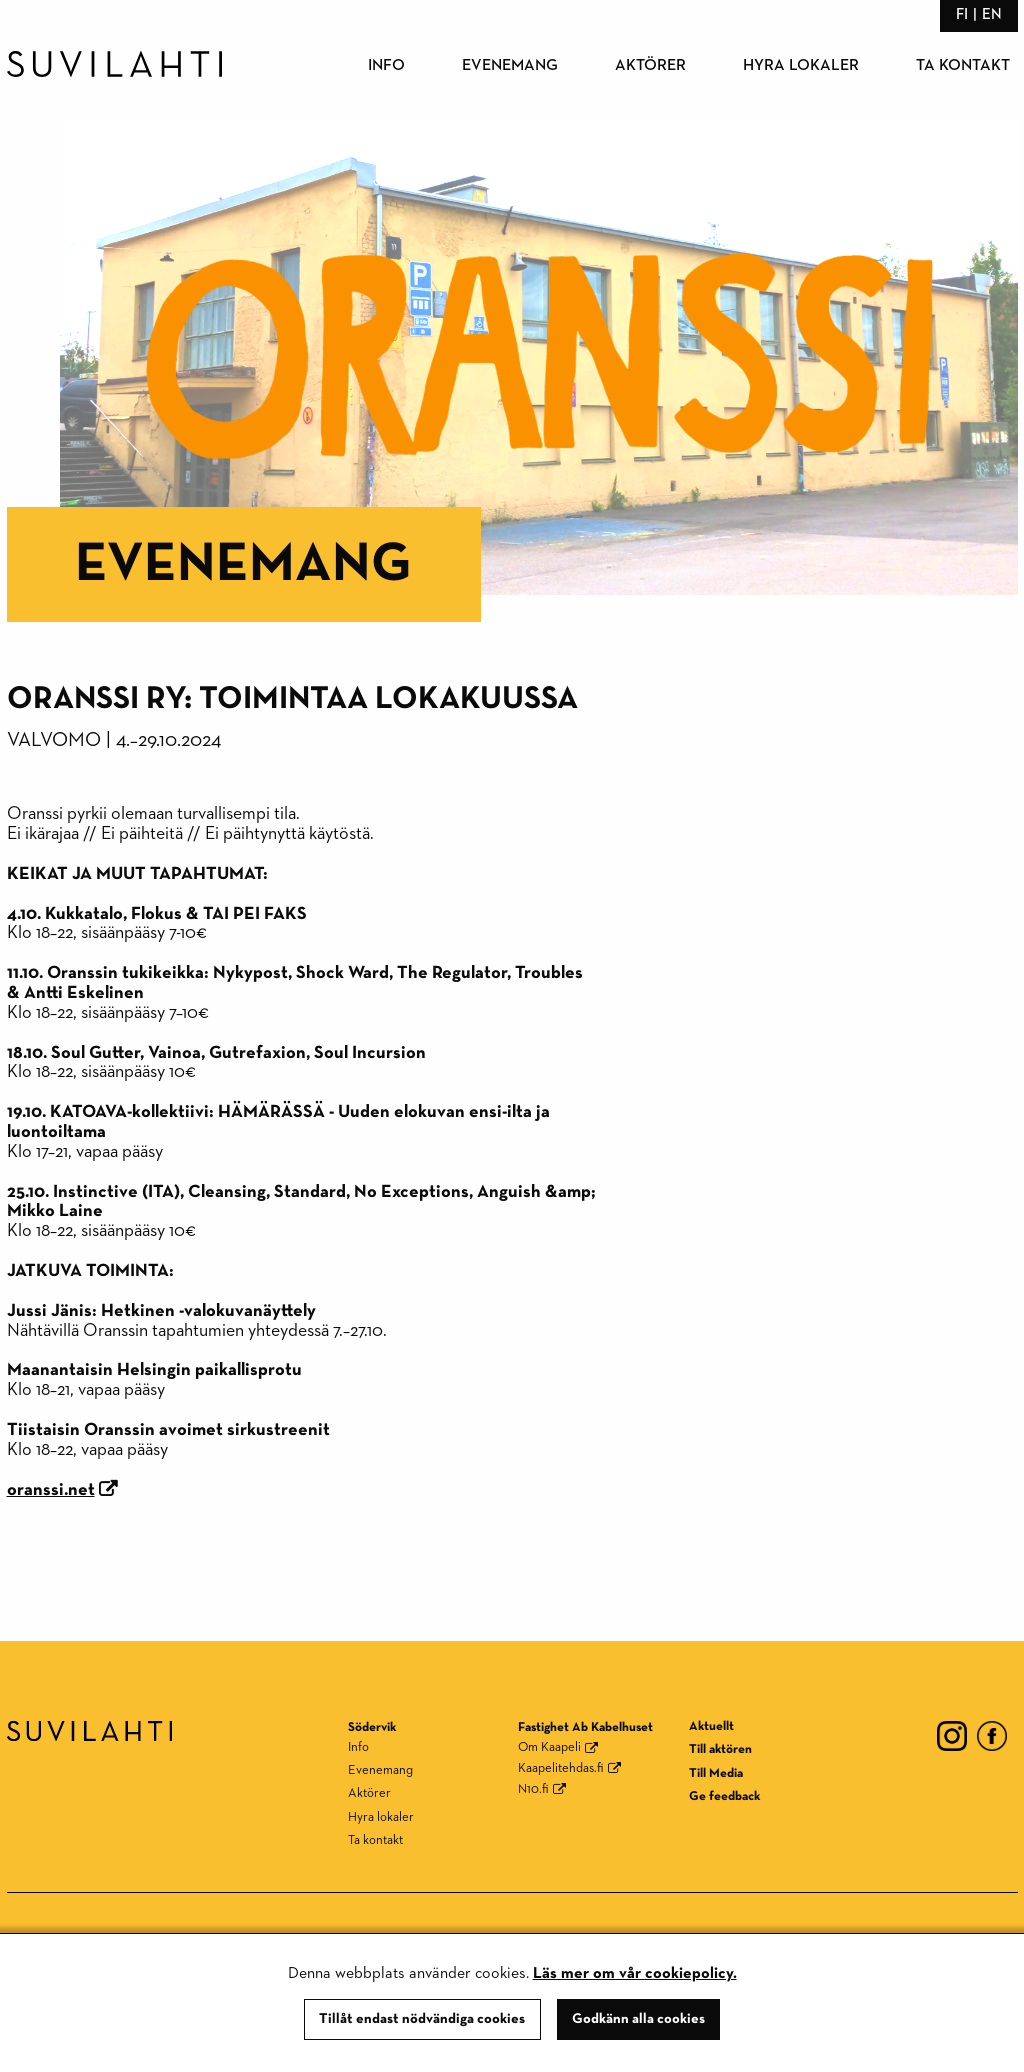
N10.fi (533, 1789)
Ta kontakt (963, 66)
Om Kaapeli (549, 1747)
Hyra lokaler (801, 66)
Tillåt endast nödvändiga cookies (422, 2019)
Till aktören (720, 1749)
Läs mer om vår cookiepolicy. (635, 1974)
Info (386, 66)
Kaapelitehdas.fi (561, 1768)
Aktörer (650, 66)
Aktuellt (711, 1726)
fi (962, 14)
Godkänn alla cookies (638, 2019)
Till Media (716, 1773)
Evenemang (510, 66)
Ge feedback (724, 1796)
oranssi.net (51, 1490)
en (992, 14)
